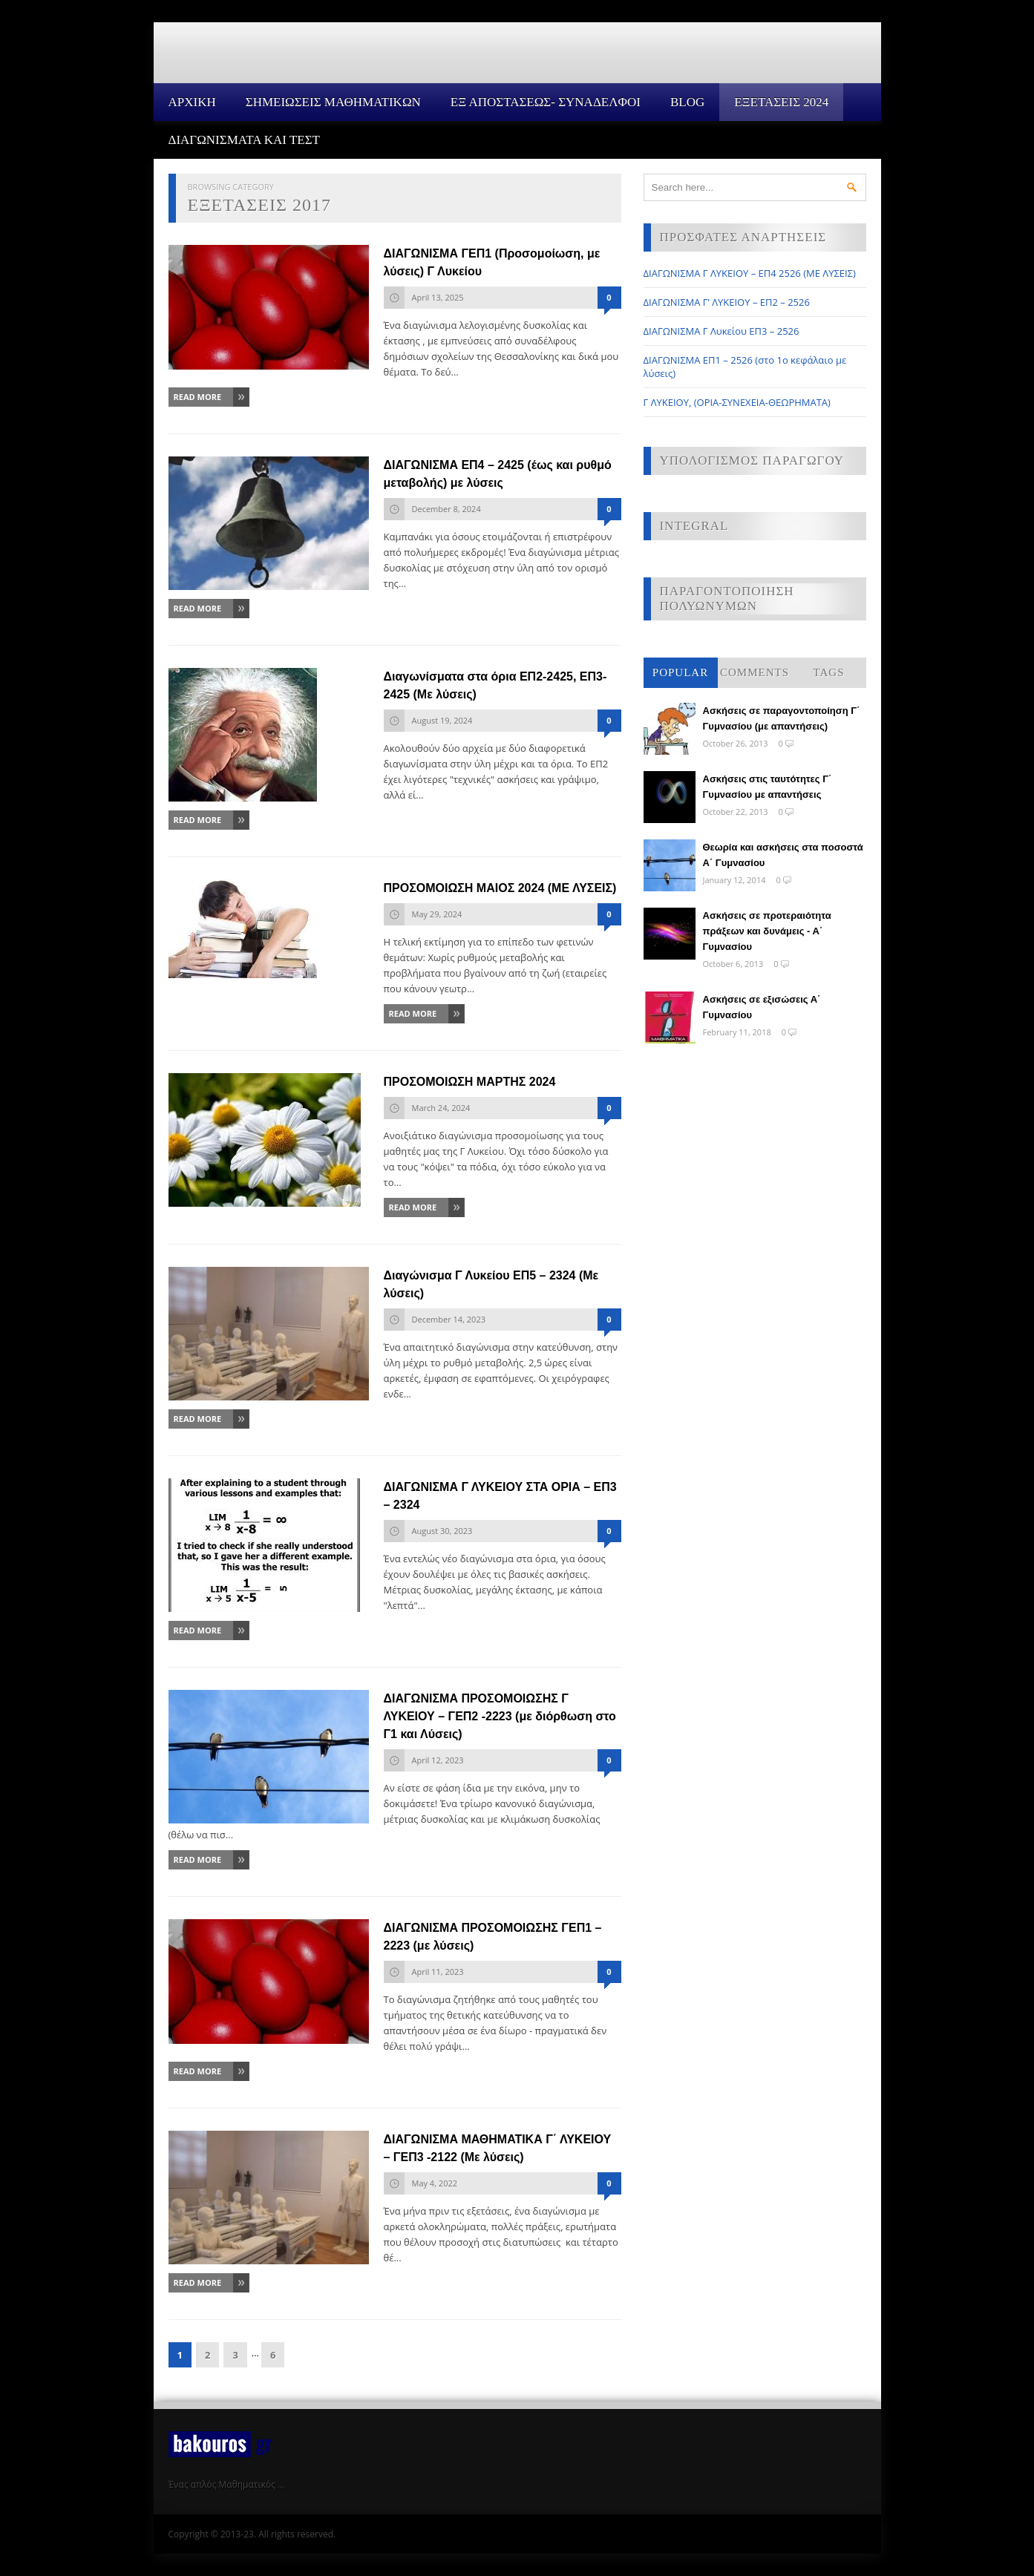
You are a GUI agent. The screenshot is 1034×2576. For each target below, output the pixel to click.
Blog (687, 102)
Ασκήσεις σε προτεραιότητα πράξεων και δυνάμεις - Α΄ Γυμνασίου (767, 931)
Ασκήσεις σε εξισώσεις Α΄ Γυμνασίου (762, 1007)
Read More (198, 396)
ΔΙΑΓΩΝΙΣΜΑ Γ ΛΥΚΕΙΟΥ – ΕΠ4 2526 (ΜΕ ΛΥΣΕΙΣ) (750, 273)
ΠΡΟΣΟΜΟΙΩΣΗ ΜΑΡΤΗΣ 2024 (470, 1081)
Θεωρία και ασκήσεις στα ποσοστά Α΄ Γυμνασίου (783, 855)
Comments (754, 672)
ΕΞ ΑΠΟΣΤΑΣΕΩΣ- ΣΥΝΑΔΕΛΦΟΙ (546, 102)
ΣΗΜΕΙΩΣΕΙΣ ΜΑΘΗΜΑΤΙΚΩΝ (333, 102)
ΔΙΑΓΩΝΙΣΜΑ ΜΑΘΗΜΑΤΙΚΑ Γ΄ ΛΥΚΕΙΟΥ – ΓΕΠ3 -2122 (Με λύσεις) (498, 2148)
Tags (829, 672)
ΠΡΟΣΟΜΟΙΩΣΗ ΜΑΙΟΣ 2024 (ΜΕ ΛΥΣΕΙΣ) (500, 888)
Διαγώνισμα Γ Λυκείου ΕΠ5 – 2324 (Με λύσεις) (491, 1284)
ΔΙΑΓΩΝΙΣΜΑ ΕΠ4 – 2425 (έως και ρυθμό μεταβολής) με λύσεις (498, 474)
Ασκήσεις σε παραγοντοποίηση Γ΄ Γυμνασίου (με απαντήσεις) (781, 718)
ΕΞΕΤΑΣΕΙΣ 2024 (781, 102)
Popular (680, 672)
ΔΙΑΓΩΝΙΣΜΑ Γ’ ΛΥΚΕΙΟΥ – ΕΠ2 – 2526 (727, 302)
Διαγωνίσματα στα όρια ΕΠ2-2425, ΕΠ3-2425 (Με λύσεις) (495, 685)
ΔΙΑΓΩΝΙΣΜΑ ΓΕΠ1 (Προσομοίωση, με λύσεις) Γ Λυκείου (492, 262)
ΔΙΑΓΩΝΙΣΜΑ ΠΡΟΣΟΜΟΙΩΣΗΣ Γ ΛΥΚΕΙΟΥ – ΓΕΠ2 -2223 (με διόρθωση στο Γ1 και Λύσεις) (500, 1716)
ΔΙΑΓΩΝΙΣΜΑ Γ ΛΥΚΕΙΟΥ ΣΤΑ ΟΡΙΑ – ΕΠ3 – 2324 (500, 1496)
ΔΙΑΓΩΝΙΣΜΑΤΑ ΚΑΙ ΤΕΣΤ (244, 140)
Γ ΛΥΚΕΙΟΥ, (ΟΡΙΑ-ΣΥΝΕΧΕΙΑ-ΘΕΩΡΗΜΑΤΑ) (737, 402)
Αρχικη (192, 102)
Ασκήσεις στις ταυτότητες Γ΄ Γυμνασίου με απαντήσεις (767, 786)
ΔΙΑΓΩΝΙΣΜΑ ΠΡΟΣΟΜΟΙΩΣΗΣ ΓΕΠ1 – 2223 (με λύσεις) (493, 1936)
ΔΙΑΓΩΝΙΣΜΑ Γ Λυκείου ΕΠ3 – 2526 (721, 331)
